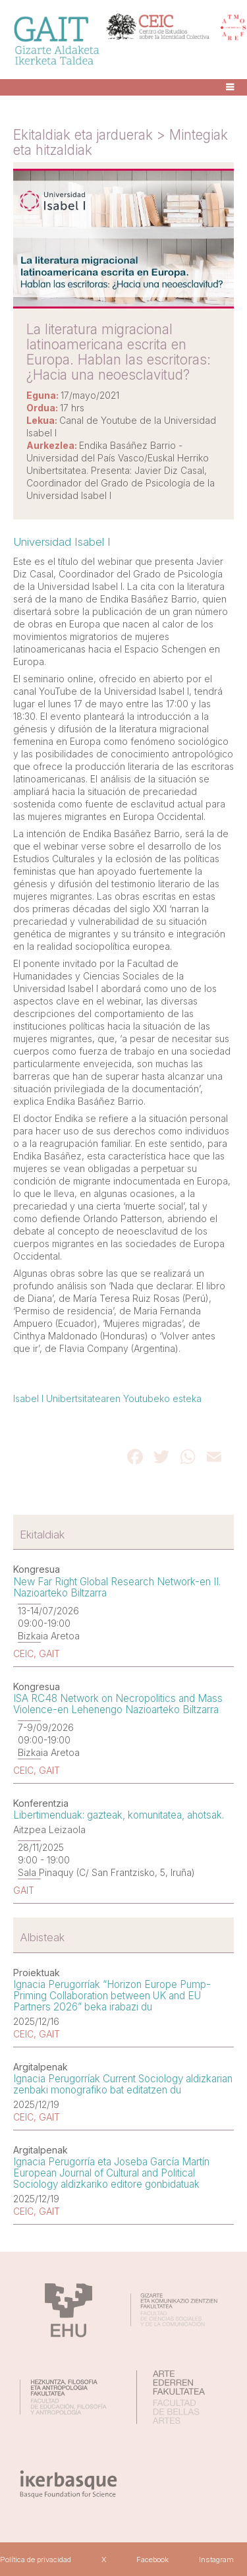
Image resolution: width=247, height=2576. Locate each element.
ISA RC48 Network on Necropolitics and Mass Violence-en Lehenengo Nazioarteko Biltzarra (118, 1704)
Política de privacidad (35, 2559)
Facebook (152, 2559)
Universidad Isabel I (62, 541)
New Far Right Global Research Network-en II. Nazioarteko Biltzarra (117, 1587)
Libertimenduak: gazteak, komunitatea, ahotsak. (118, 1815)
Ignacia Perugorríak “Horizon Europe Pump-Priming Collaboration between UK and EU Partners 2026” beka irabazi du (112, 1995)
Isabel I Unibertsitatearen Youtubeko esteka (107, 1398)
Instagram (216, 2559)
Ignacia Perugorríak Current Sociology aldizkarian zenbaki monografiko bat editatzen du (123, 2084)
